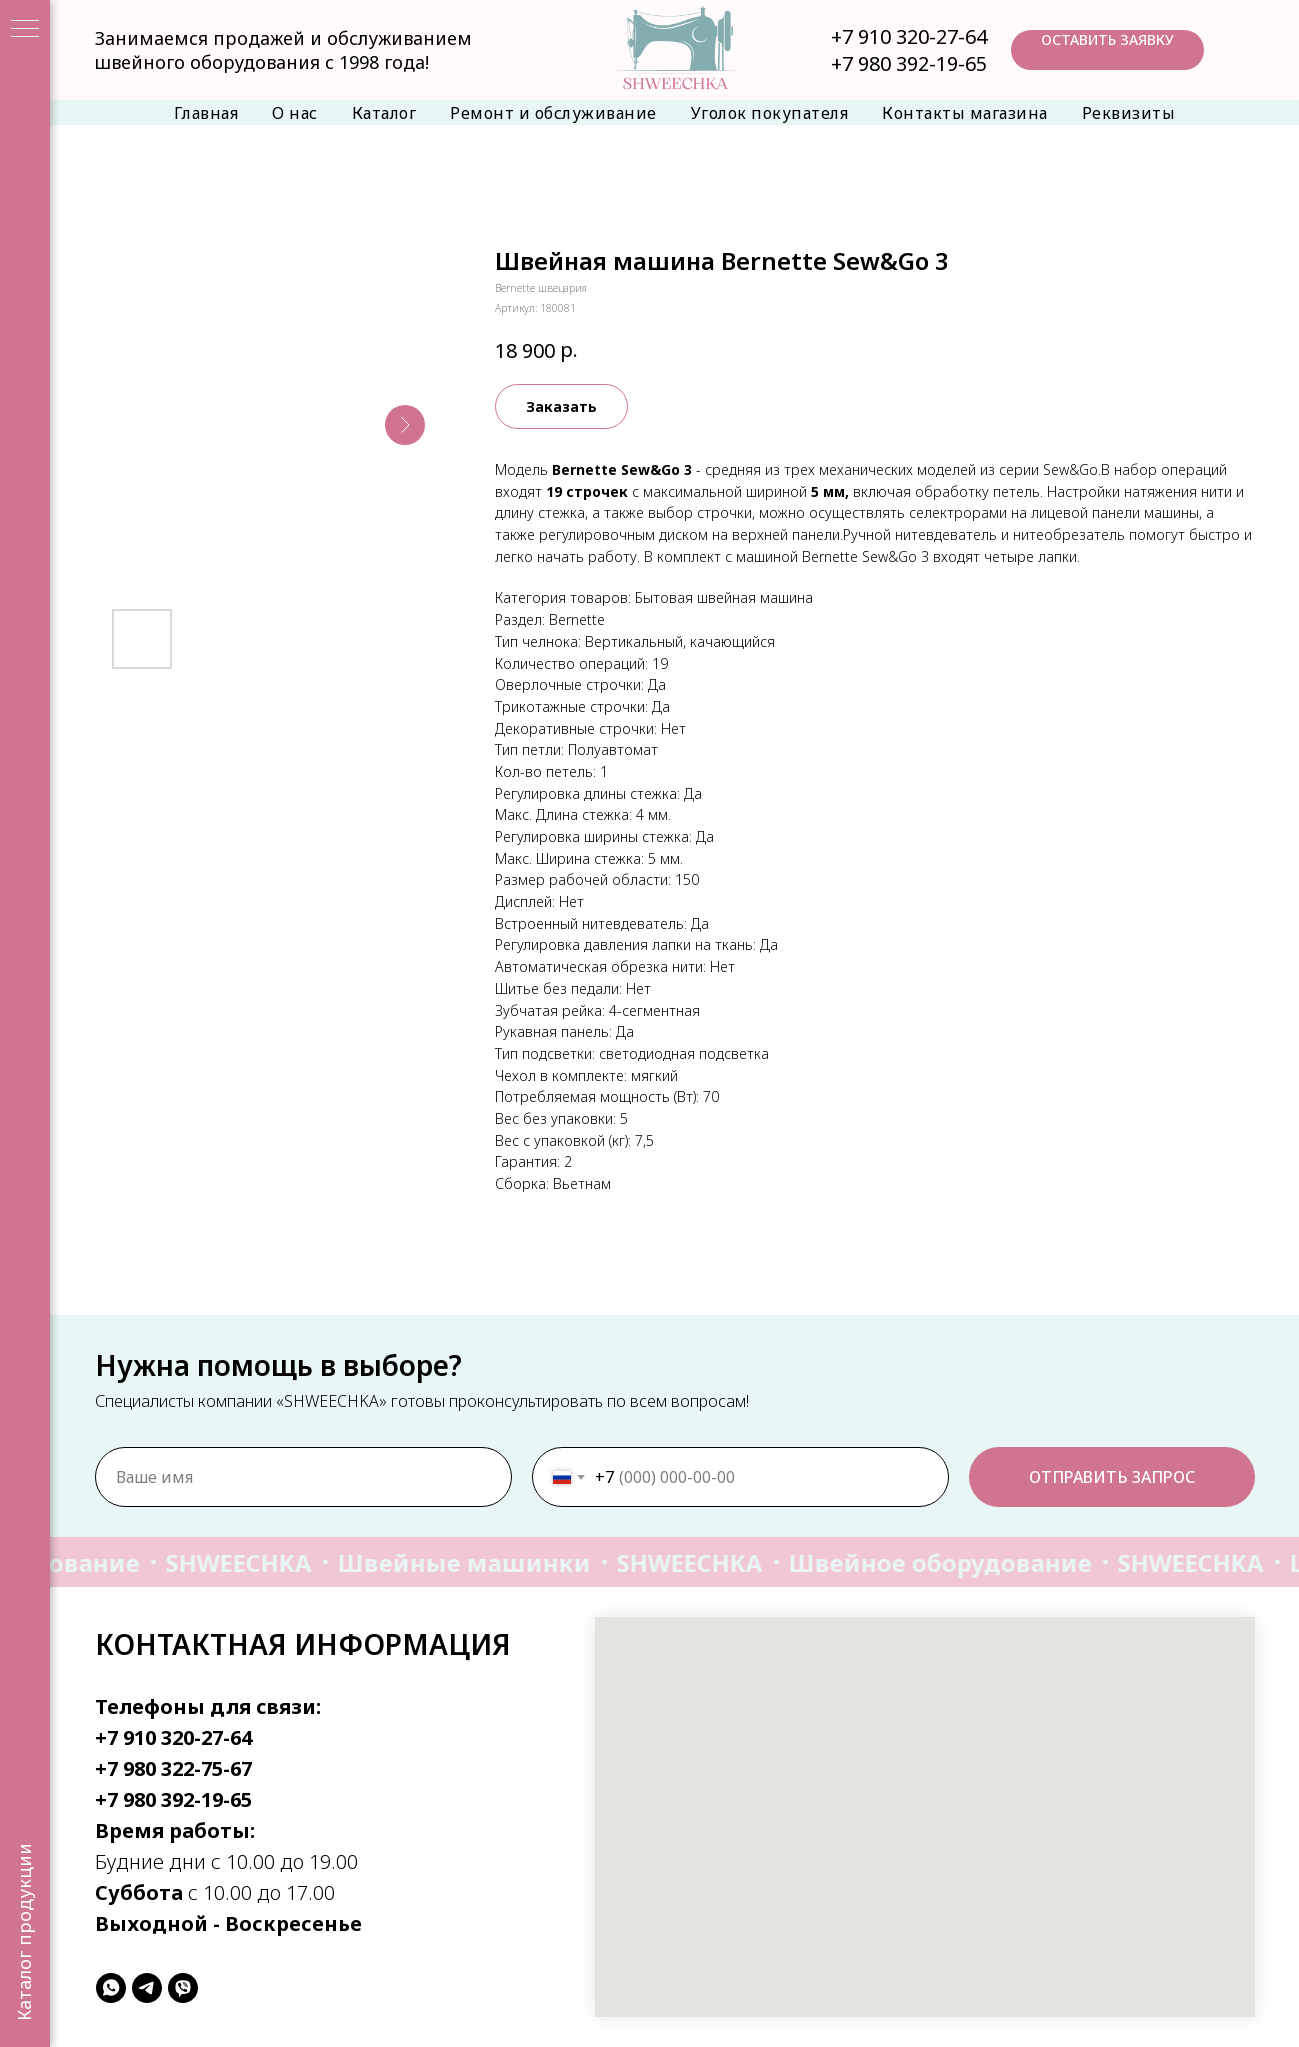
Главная (206, 113)
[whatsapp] (111, 1988)
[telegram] (147, 1988)
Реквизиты (1129, 113)
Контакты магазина (965, 113)
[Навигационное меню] (25, 30)
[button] (1107, 50)
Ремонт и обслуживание (553, 113)
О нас (295, 113)
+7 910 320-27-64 (909, 36)
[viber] (183, 1988)
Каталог (384, 113)
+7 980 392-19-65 (909, 63)
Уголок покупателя (770, 113)
